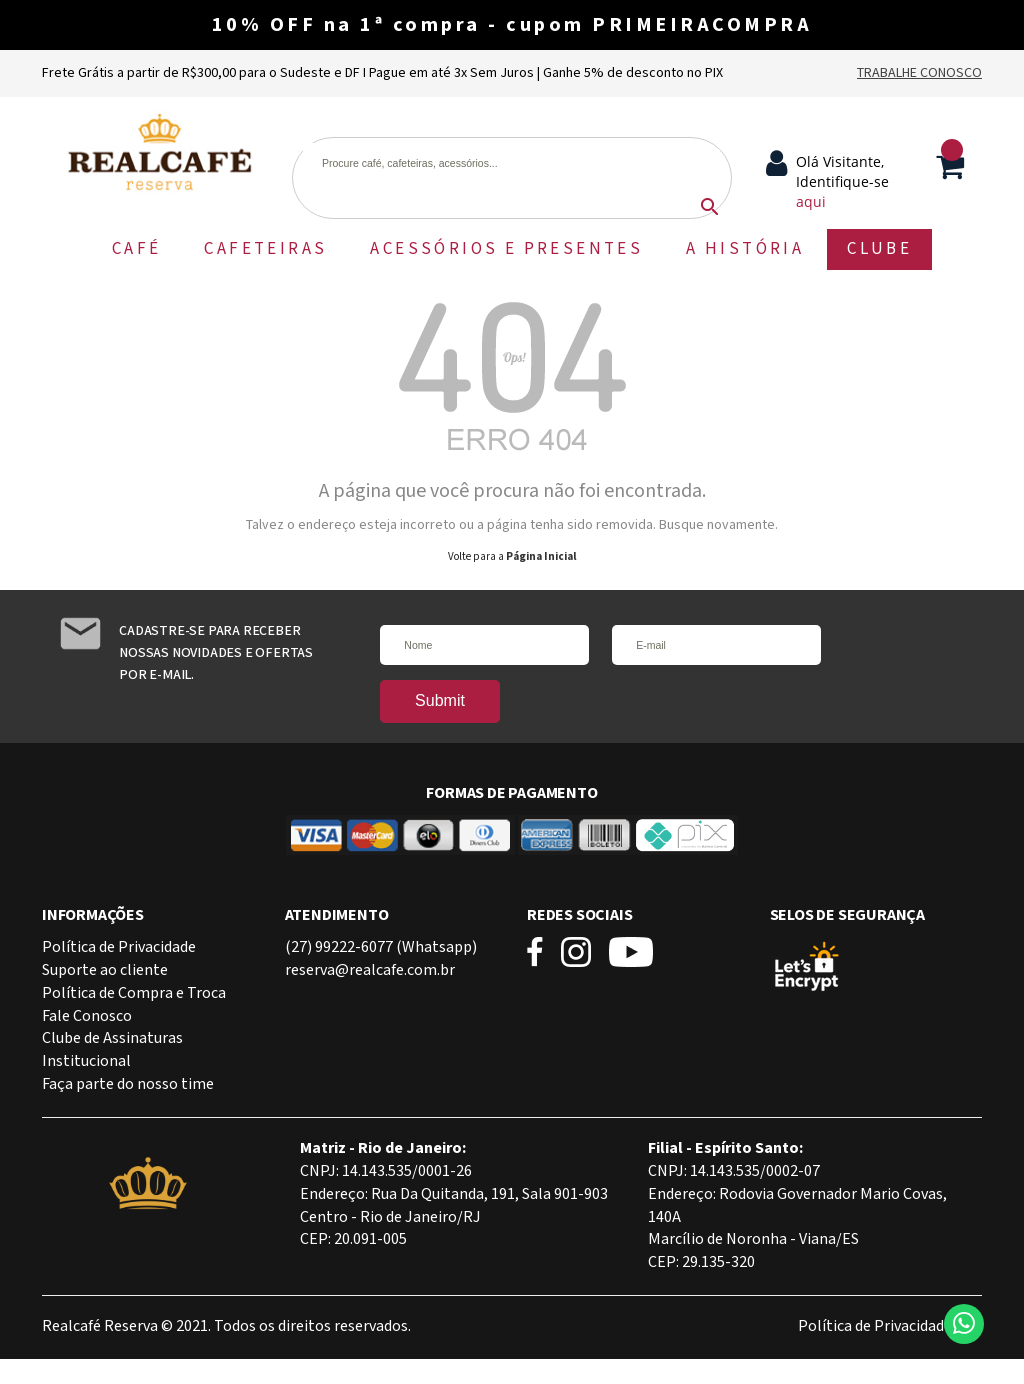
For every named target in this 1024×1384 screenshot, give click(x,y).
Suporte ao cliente (105, 970)
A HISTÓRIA (745, 249)
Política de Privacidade (119, 947)
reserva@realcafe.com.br (370, 970)
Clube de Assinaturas (112, 1038)
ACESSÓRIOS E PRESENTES (506, 249)
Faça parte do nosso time (128, 1084)
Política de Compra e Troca (134, 993)
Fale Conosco (87, 1016)
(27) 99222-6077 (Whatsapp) (381, 947)
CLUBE (879, 249)
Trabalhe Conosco (919, 73)
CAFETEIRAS (265, 249)
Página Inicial (541, 557)
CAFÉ (137, 249)
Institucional (86, 1061)
